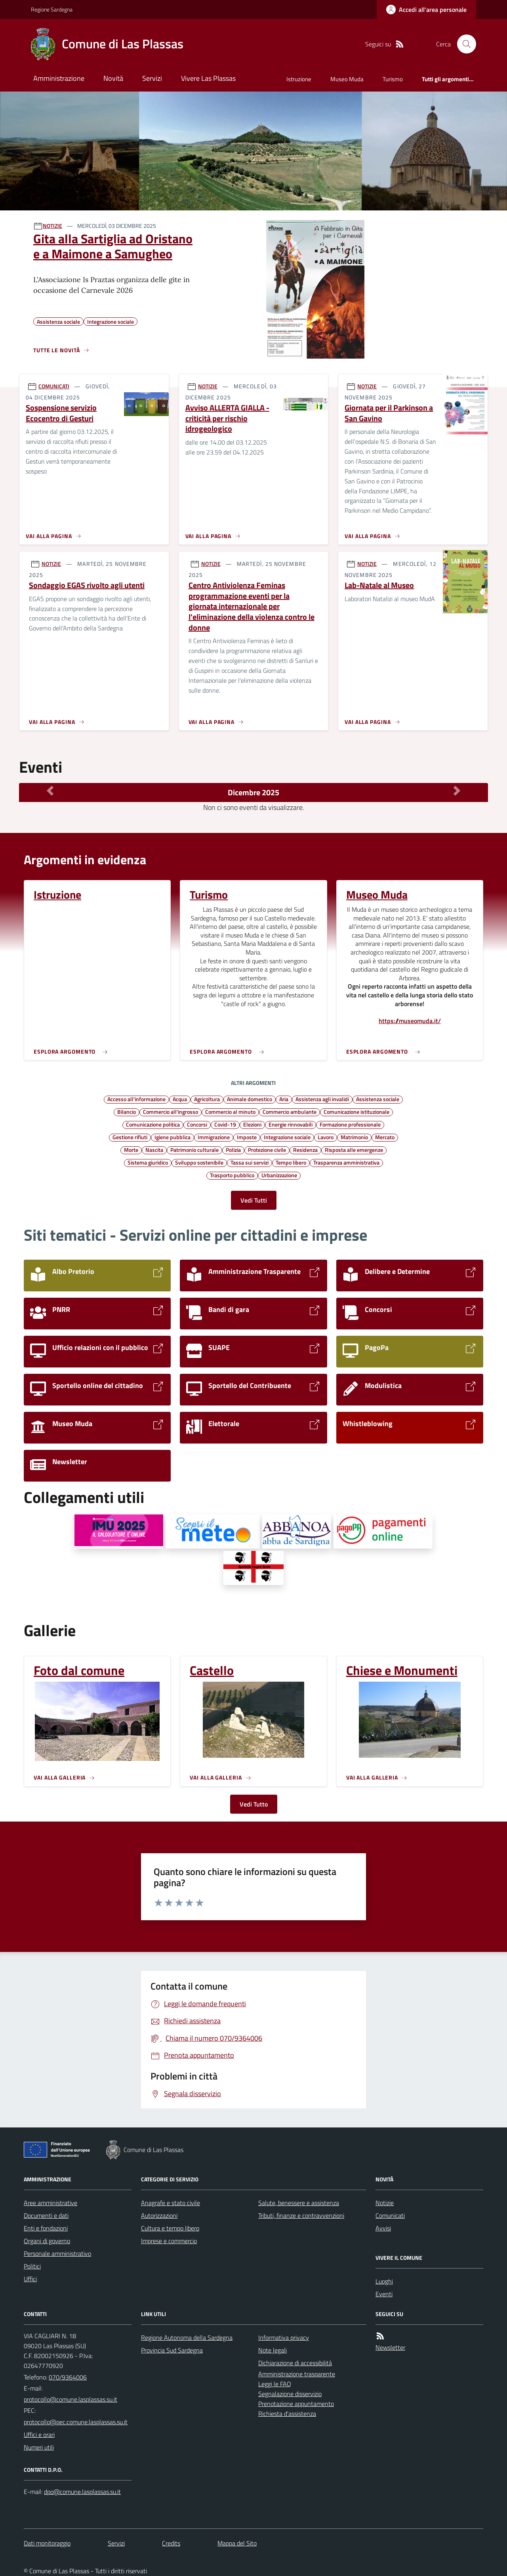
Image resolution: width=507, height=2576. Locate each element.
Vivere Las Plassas (208, 78)
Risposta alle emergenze (354, 1149)
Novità (113, 78)
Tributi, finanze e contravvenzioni (301, 2215)
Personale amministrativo (57, 2253)
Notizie (384, 2202)
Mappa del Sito (237, 2543)
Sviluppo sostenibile (199, 1162)
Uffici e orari (39, 2434)
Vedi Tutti (253, 1200)
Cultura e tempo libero (170, 2228)
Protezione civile (267, 1149)
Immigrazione (214, 1137)
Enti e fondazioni (46, 2228)
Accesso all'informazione (136, 1099)
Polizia (233, 1149)
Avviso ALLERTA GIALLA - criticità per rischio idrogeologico (227, 418)
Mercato (385, 1137)
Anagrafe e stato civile (170, 2202)
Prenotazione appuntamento (296, 2403)
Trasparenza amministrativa (346, 1162)
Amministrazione (58, 78)
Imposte (247, 1137)
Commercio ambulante (289, 1111)
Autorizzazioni (159, 2215)
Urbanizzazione (279, 1175)
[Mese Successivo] (457, 790)
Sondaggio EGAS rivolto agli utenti (87, 585)
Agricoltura (207, 1099)
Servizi (152, 78)
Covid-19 (225, 1124)
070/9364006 (68, 2377)
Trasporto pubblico (232, 1175)
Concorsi (197, 1124)
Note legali (272, 2350)
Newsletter (390, 2347)
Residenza (305, 1149)
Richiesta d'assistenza (287, 2413)
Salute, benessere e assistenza (298, 2202)
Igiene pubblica (172, 1137)
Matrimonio (354, 1137)
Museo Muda (347, 79)
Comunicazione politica (153, 1124)
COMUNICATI (53, 386)
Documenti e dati (46, 2215)
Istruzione (298, 79)
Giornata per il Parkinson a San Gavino (389, 413)
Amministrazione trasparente (296, 2374)
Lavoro (326, 1137)
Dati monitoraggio (47, 2543)
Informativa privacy (283, 2337)
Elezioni (252, 1124)
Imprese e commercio (169, 2241)
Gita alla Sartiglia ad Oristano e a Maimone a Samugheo (113, 246)
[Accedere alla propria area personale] (426, 9)
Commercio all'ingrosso (170, 1111)
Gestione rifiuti (129, 1137)
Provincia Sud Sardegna (172, 2350)
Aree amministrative (50, 2202)
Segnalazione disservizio (290, 2393)
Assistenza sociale (377, 1099)
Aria (283, 1099)
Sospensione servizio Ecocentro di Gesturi (61, 413)
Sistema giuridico (148, 1162)
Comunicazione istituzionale (356, 1111)
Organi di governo (47, 2241)
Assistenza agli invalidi (322, 1099)
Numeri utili (39, 2447)
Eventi (384, 2294)
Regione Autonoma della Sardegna (187, 2337)
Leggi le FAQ (274, 2384)
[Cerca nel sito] (463, 43)
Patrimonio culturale (194, 1149)
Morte (131, 1149)
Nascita (154, 1149)
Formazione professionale (350, 1124)
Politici (32, 2266)
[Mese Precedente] (50, 790)
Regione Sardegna (51, 9)
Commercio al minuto (230, 1111)
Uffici (30, 2279)
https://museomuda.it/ (410, 1021)
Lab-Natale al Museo (379, 585)
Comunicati (390, 2215)
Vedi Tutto (254, 1804)
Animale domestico (249, 1099)
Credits (171, 2543)
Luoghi (384, 2281)
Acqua (180, 1099)
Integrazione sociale (287, 1137)
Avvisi (383, 2228)
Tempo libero (291, 1162)
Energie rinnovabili (291, 1124)
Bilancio (126, 1111)
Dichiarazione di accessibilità (295, 2363)
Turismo (393, 79)
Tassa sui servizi (250, 1162)
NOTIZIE (52, 226)
